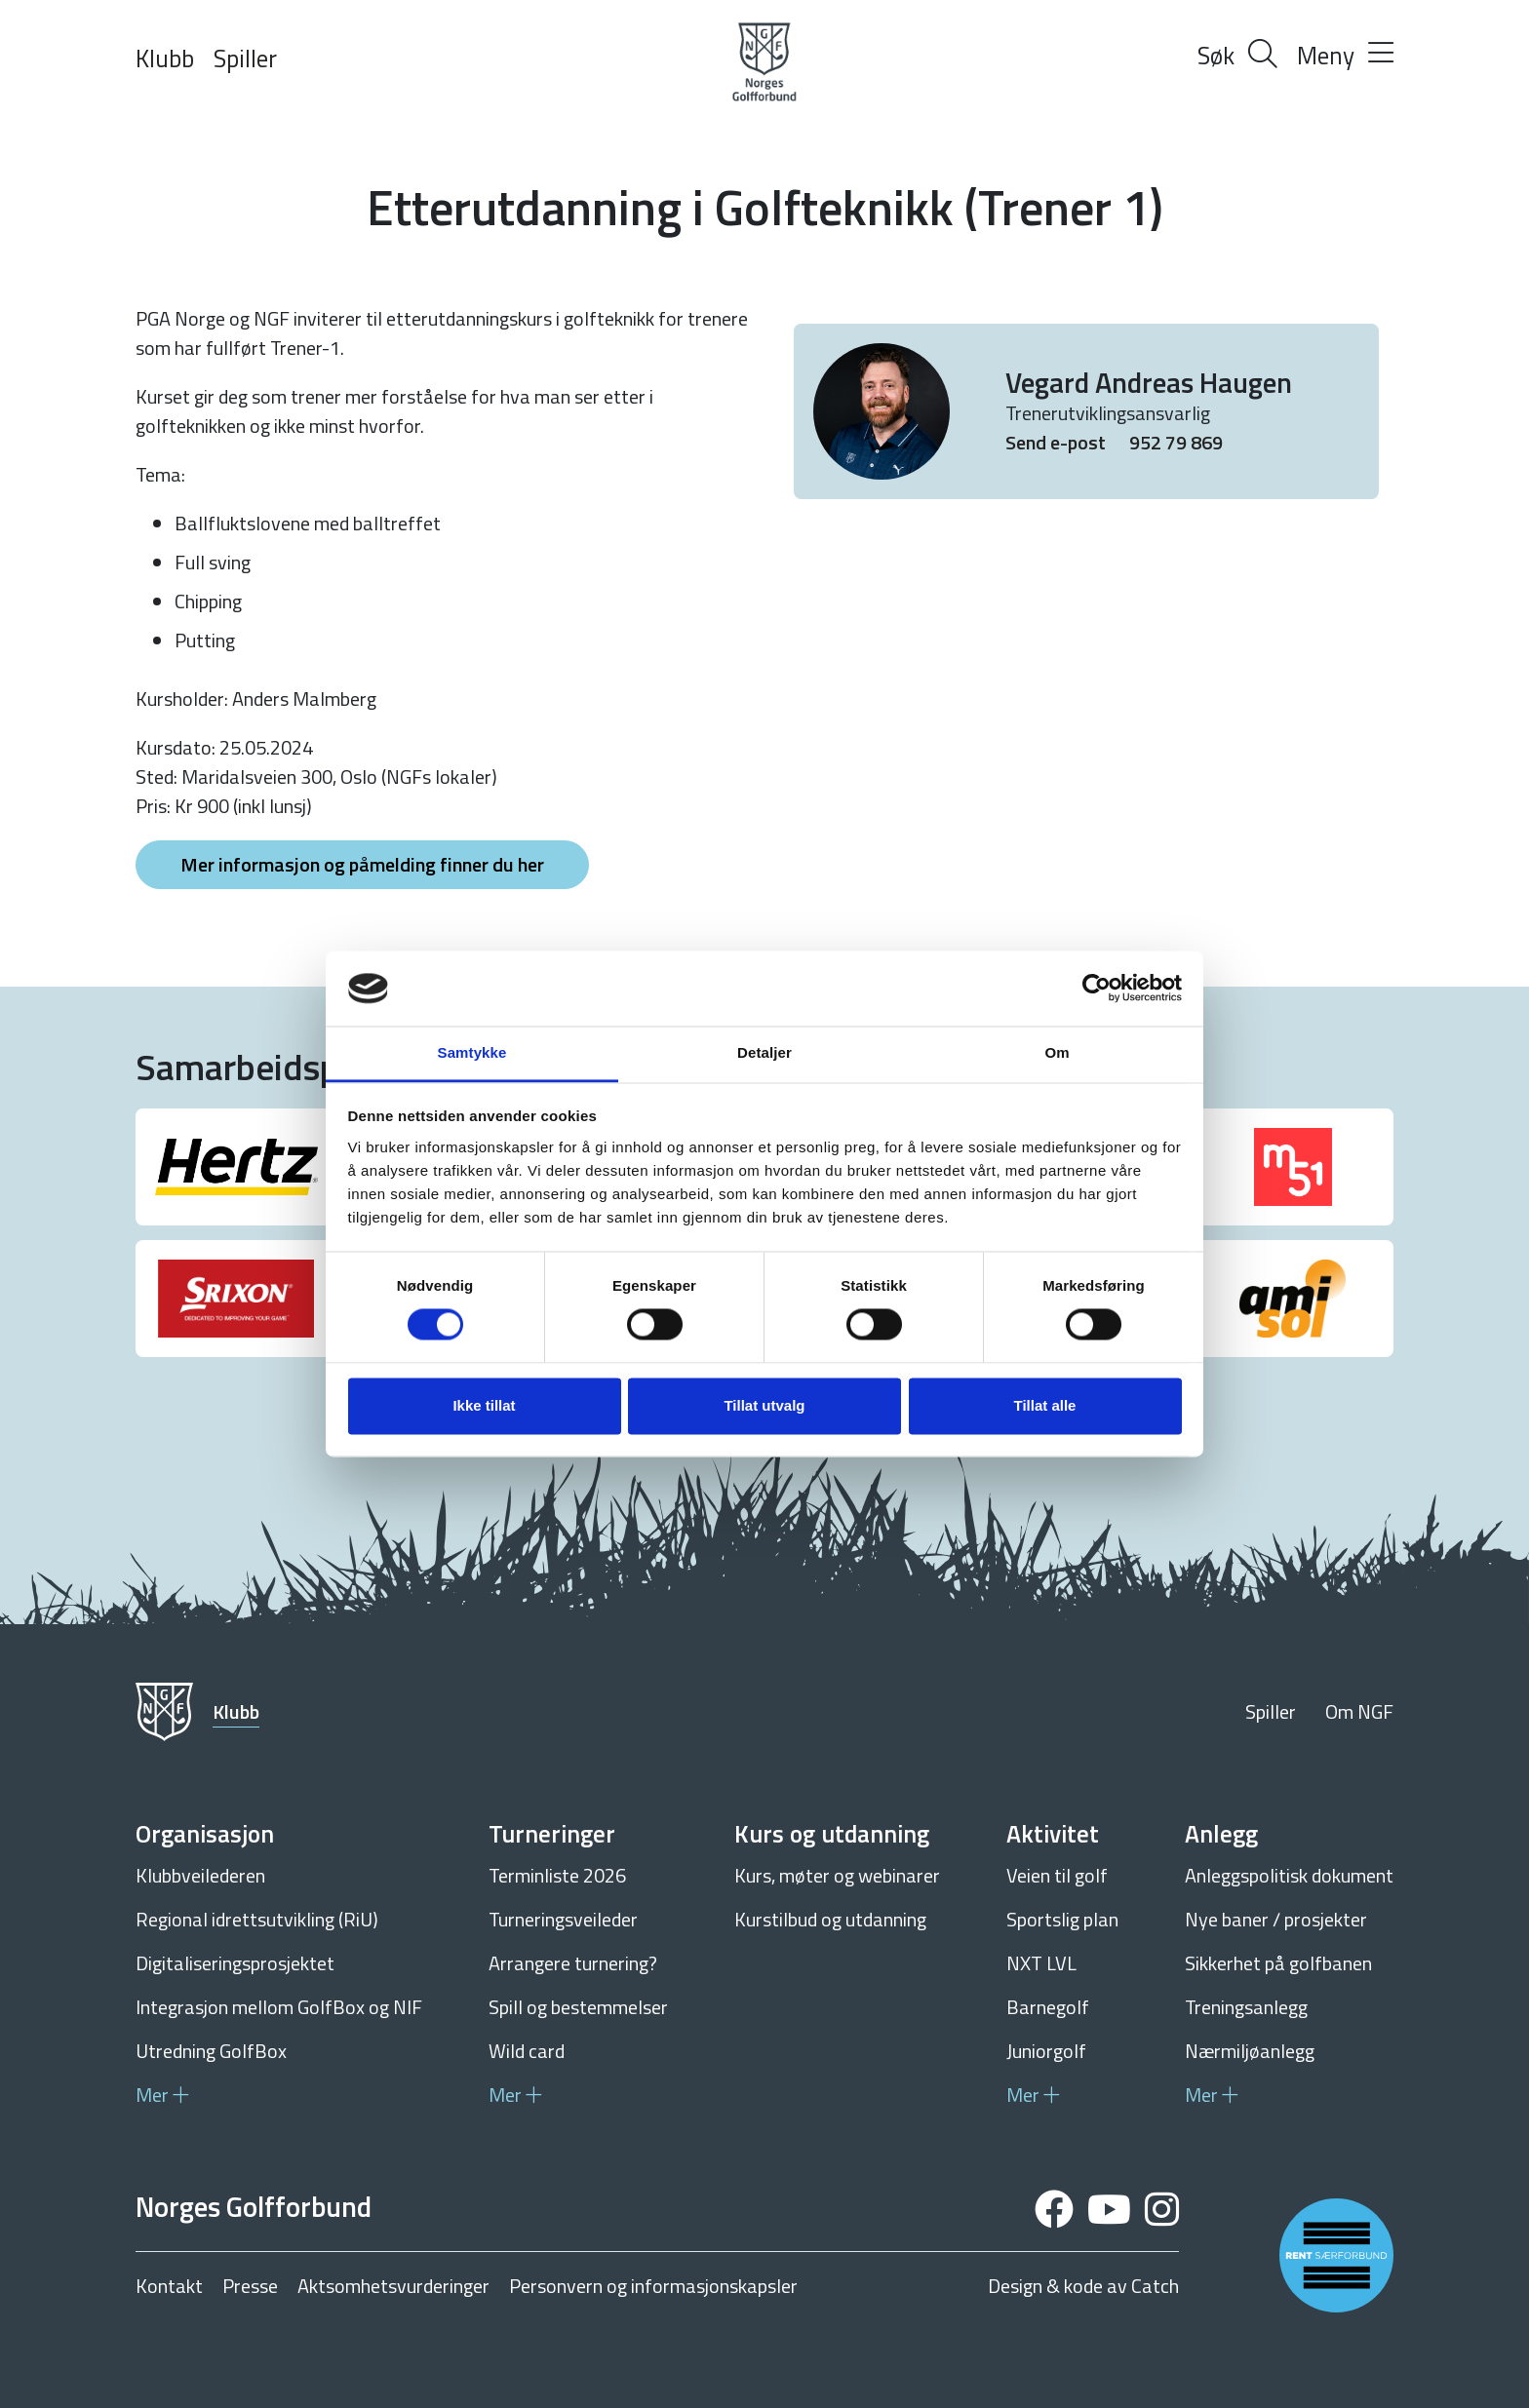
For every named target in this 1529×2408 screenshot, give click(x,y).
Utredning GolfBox (211, 2051)
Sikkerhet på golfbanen (1278, 1963)
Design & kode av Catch (1083, 2286)
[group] (236, 1166)
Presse (250, 2286)
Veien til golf (1057, 1875)
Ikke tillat (483, 1405)
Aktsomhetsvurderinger (393, 2286)
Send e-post (1057, 442)
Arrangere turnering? (573, 1963)
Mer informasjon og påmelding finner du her (362, 864)
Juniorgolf (1046, 2051)
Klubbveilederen (200, 1875)
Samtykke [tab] (472, 1052)
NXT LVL (1041, 1963)
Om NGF (1359, 1711)
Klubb (165, 58)
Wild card (527, 2051)
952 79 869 (1176, 442)
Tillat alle (1045, 1405)
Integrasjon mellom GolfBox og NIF (279, 2007)
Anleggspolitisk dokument (1289, 1875)
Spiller (245, 58)
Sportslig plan (1062, 1919)
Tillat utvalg (764, 1405)
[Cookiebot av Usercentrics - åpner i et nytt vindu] (1096, 988)
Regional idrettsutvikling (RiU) (257, 1919)
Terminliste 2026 (557, 1875)
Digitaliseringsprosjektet (235, 1963)
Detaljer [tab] (764, 1052)
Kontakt (169, 2286)
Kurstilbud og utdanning (830, 1919)
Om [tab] (1056, 1052)
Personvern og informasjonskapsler (653, 2286)
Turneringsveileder (563, 1919)
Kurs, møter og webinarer (837, 1875)
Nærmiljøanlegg (1249, 2051)
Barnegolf (1047, 2007)
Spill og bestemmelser (578, 2007)
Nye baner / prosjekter (1276, 1919)
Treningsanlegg (1246, 2007)
